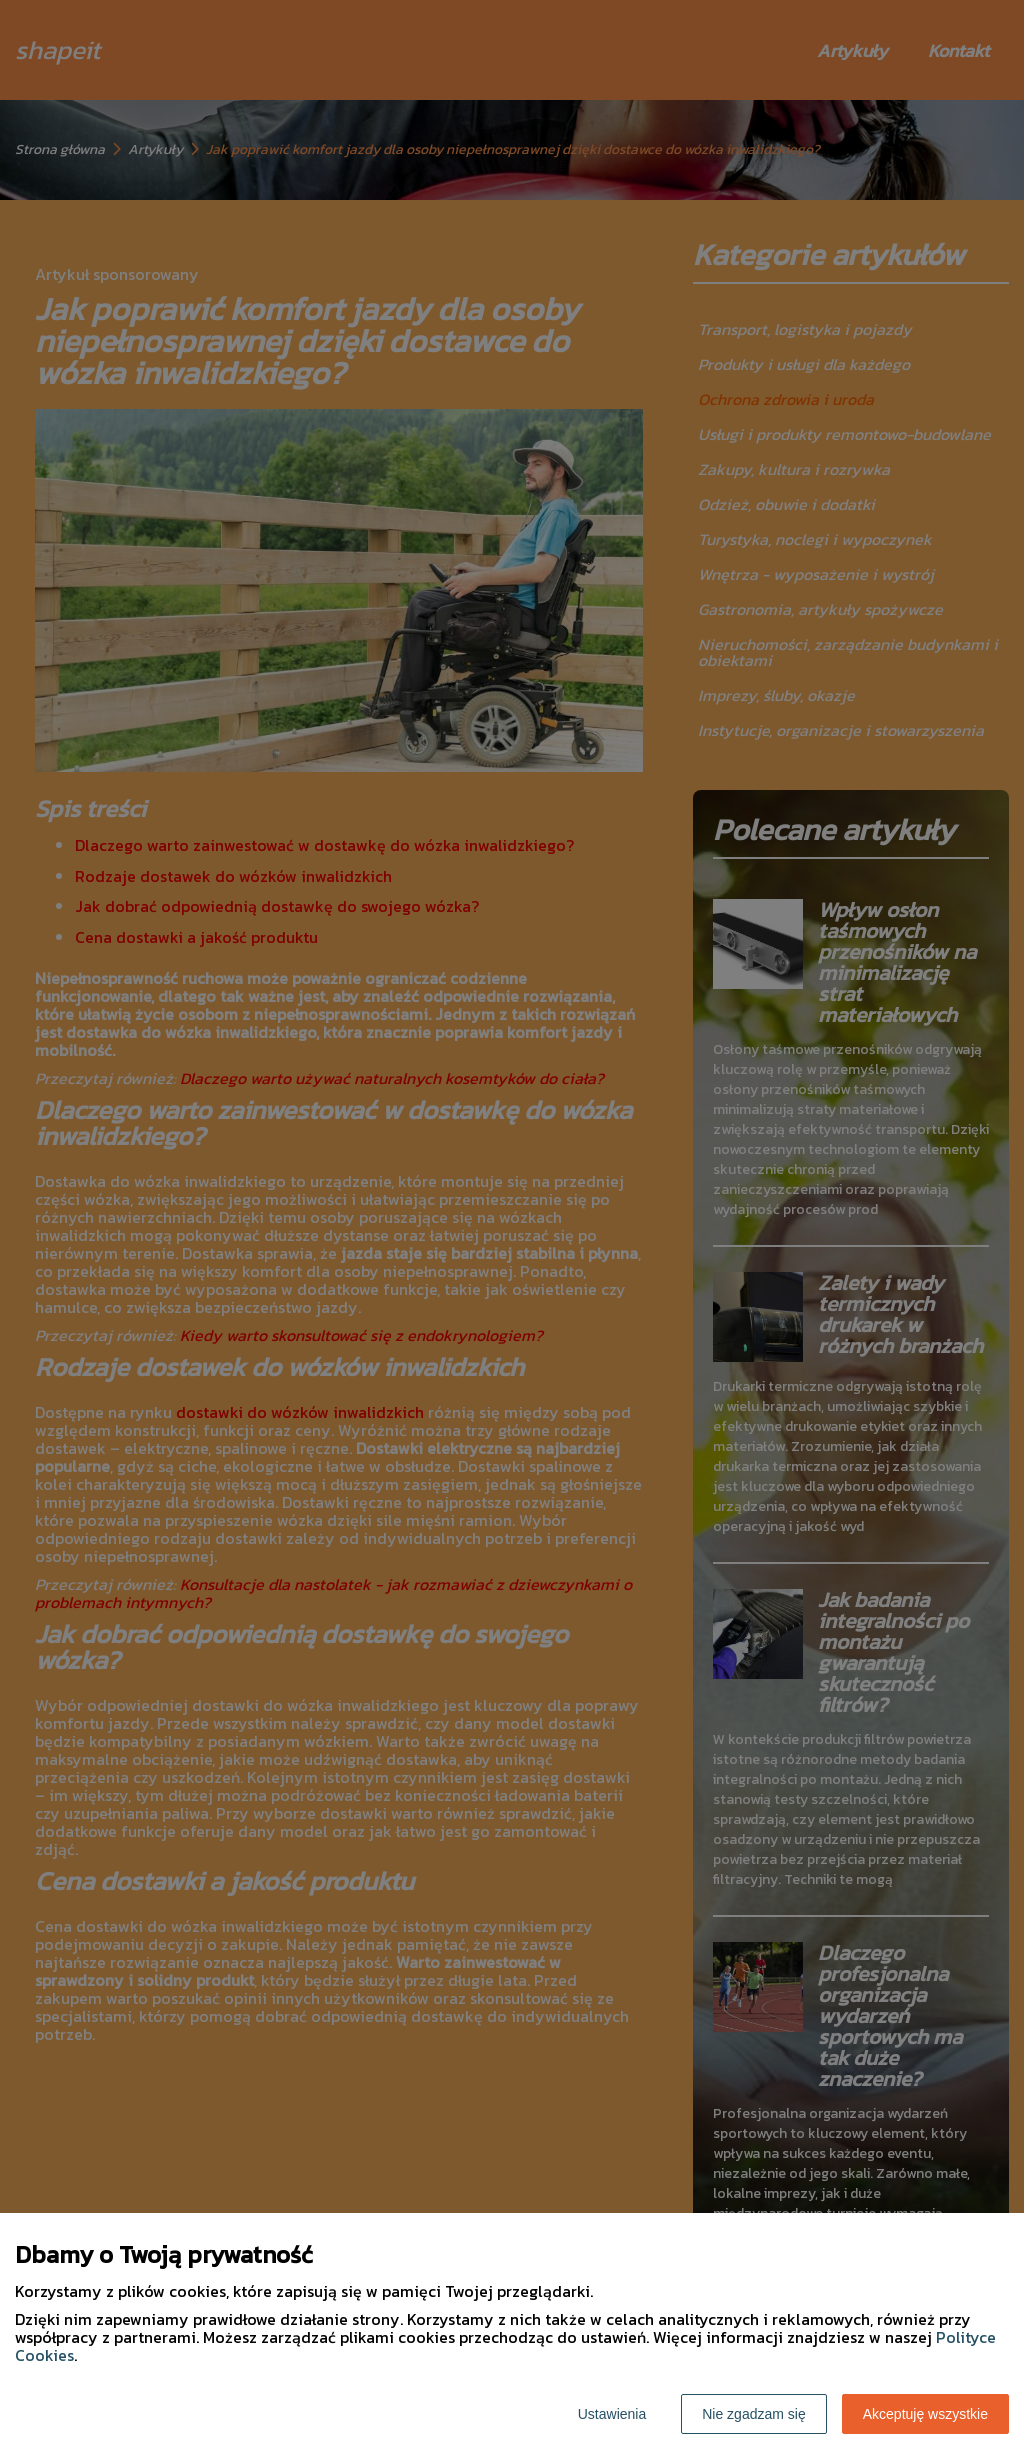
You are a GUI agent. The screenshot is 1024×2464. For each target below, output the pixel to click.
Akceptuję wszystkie (925, 2414)
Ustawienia (612, 2414)
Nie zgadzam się (754, 2414)
